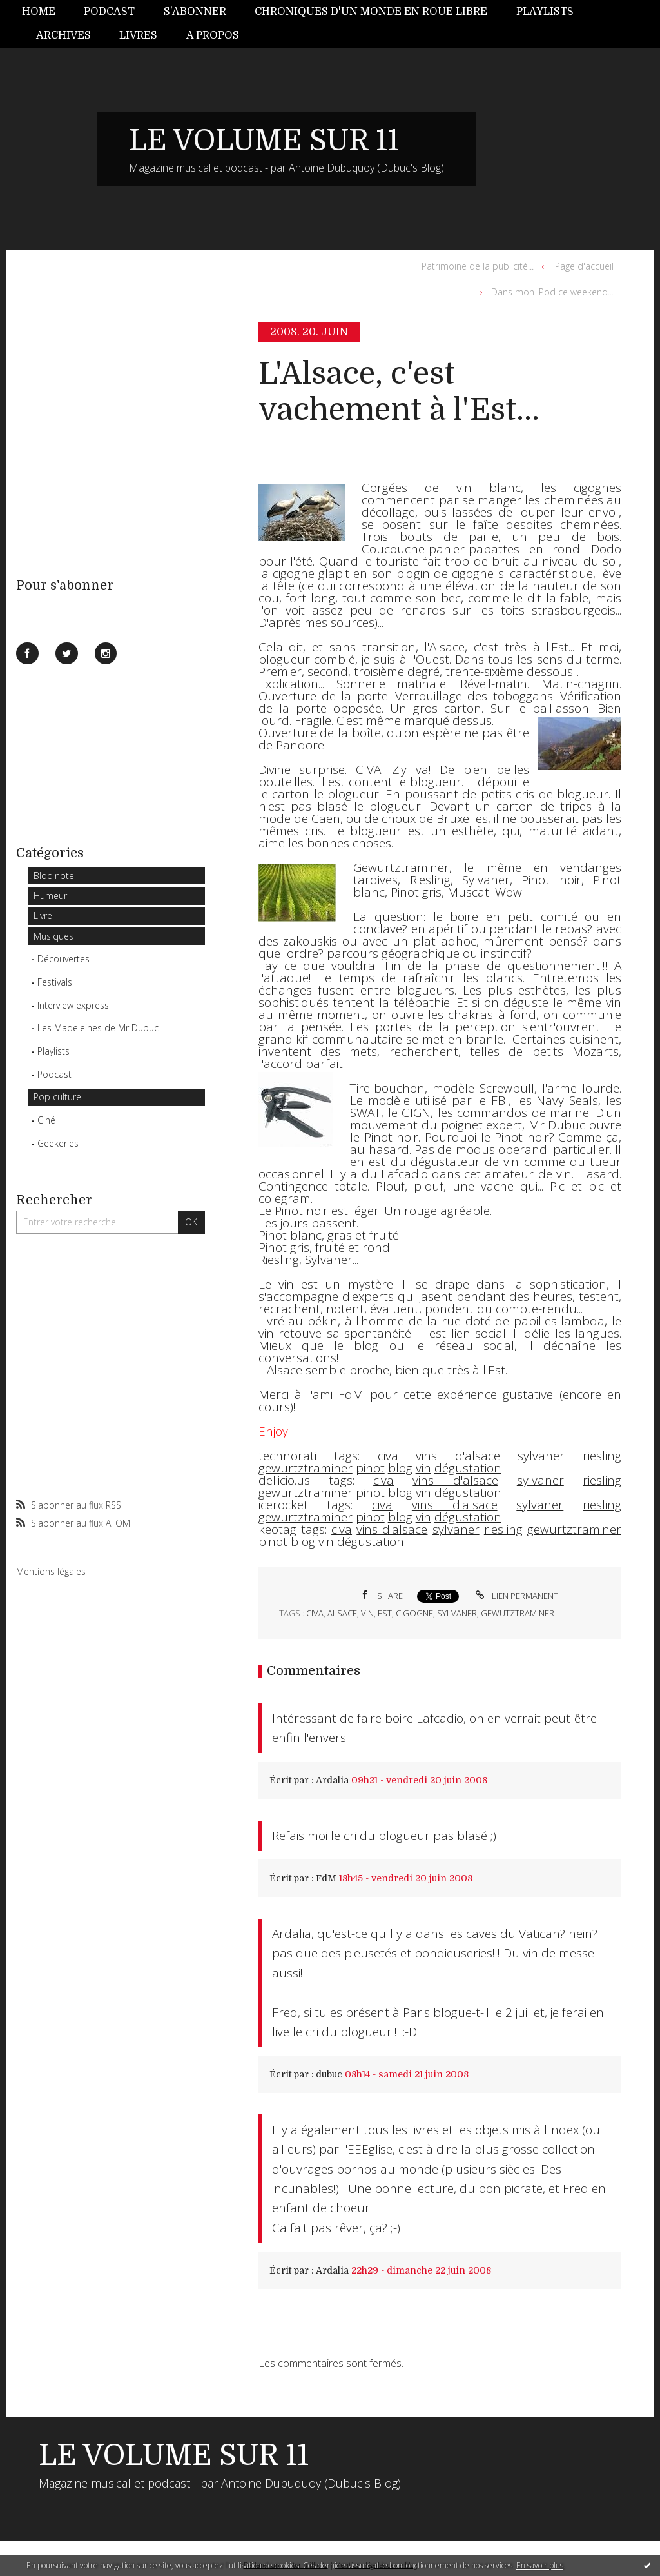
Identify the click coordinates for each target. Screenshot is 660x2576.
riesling (602, 1455)
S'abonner (195, 11)
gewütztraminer (517, 1613)
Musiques (53, 936)
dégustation (467, 1468)
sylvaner (541, 1455)
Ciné (46, 1120)
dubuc (329, 2074)
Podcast (109, 11)
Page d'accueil (584, 266)
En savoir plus (539, 2565)
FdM (326, 1878)
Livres (138, 35)
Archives (63, 35)
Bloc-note (54, 875)
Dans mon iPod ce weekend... (552, 292)
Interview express (73, 1005)
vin (423, 1468)
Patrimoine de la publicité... (478, 266)
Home (38, 11)
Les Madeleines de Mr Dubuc (98, 1028)
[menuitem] (46, 12)
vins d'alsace (458, 1455)
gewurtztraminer (305, 1468)
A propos (212, 35)
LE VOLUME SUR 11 (264, 140)
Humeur (50, 895)
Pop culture (57, 1097)
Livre (43, 915)
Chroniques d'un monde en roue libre (371, 11)
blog (400, 1468)
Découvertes (63, 959)
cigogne (414, 1613)
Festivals (54, 982)
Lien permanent (515, 1595)
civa (388, 1455)
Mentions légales (51, 1571)
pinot (370, 1468)
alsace (342, 1613)
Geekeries (58, 1143)
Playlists (545, 11)
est (385, 1613)
